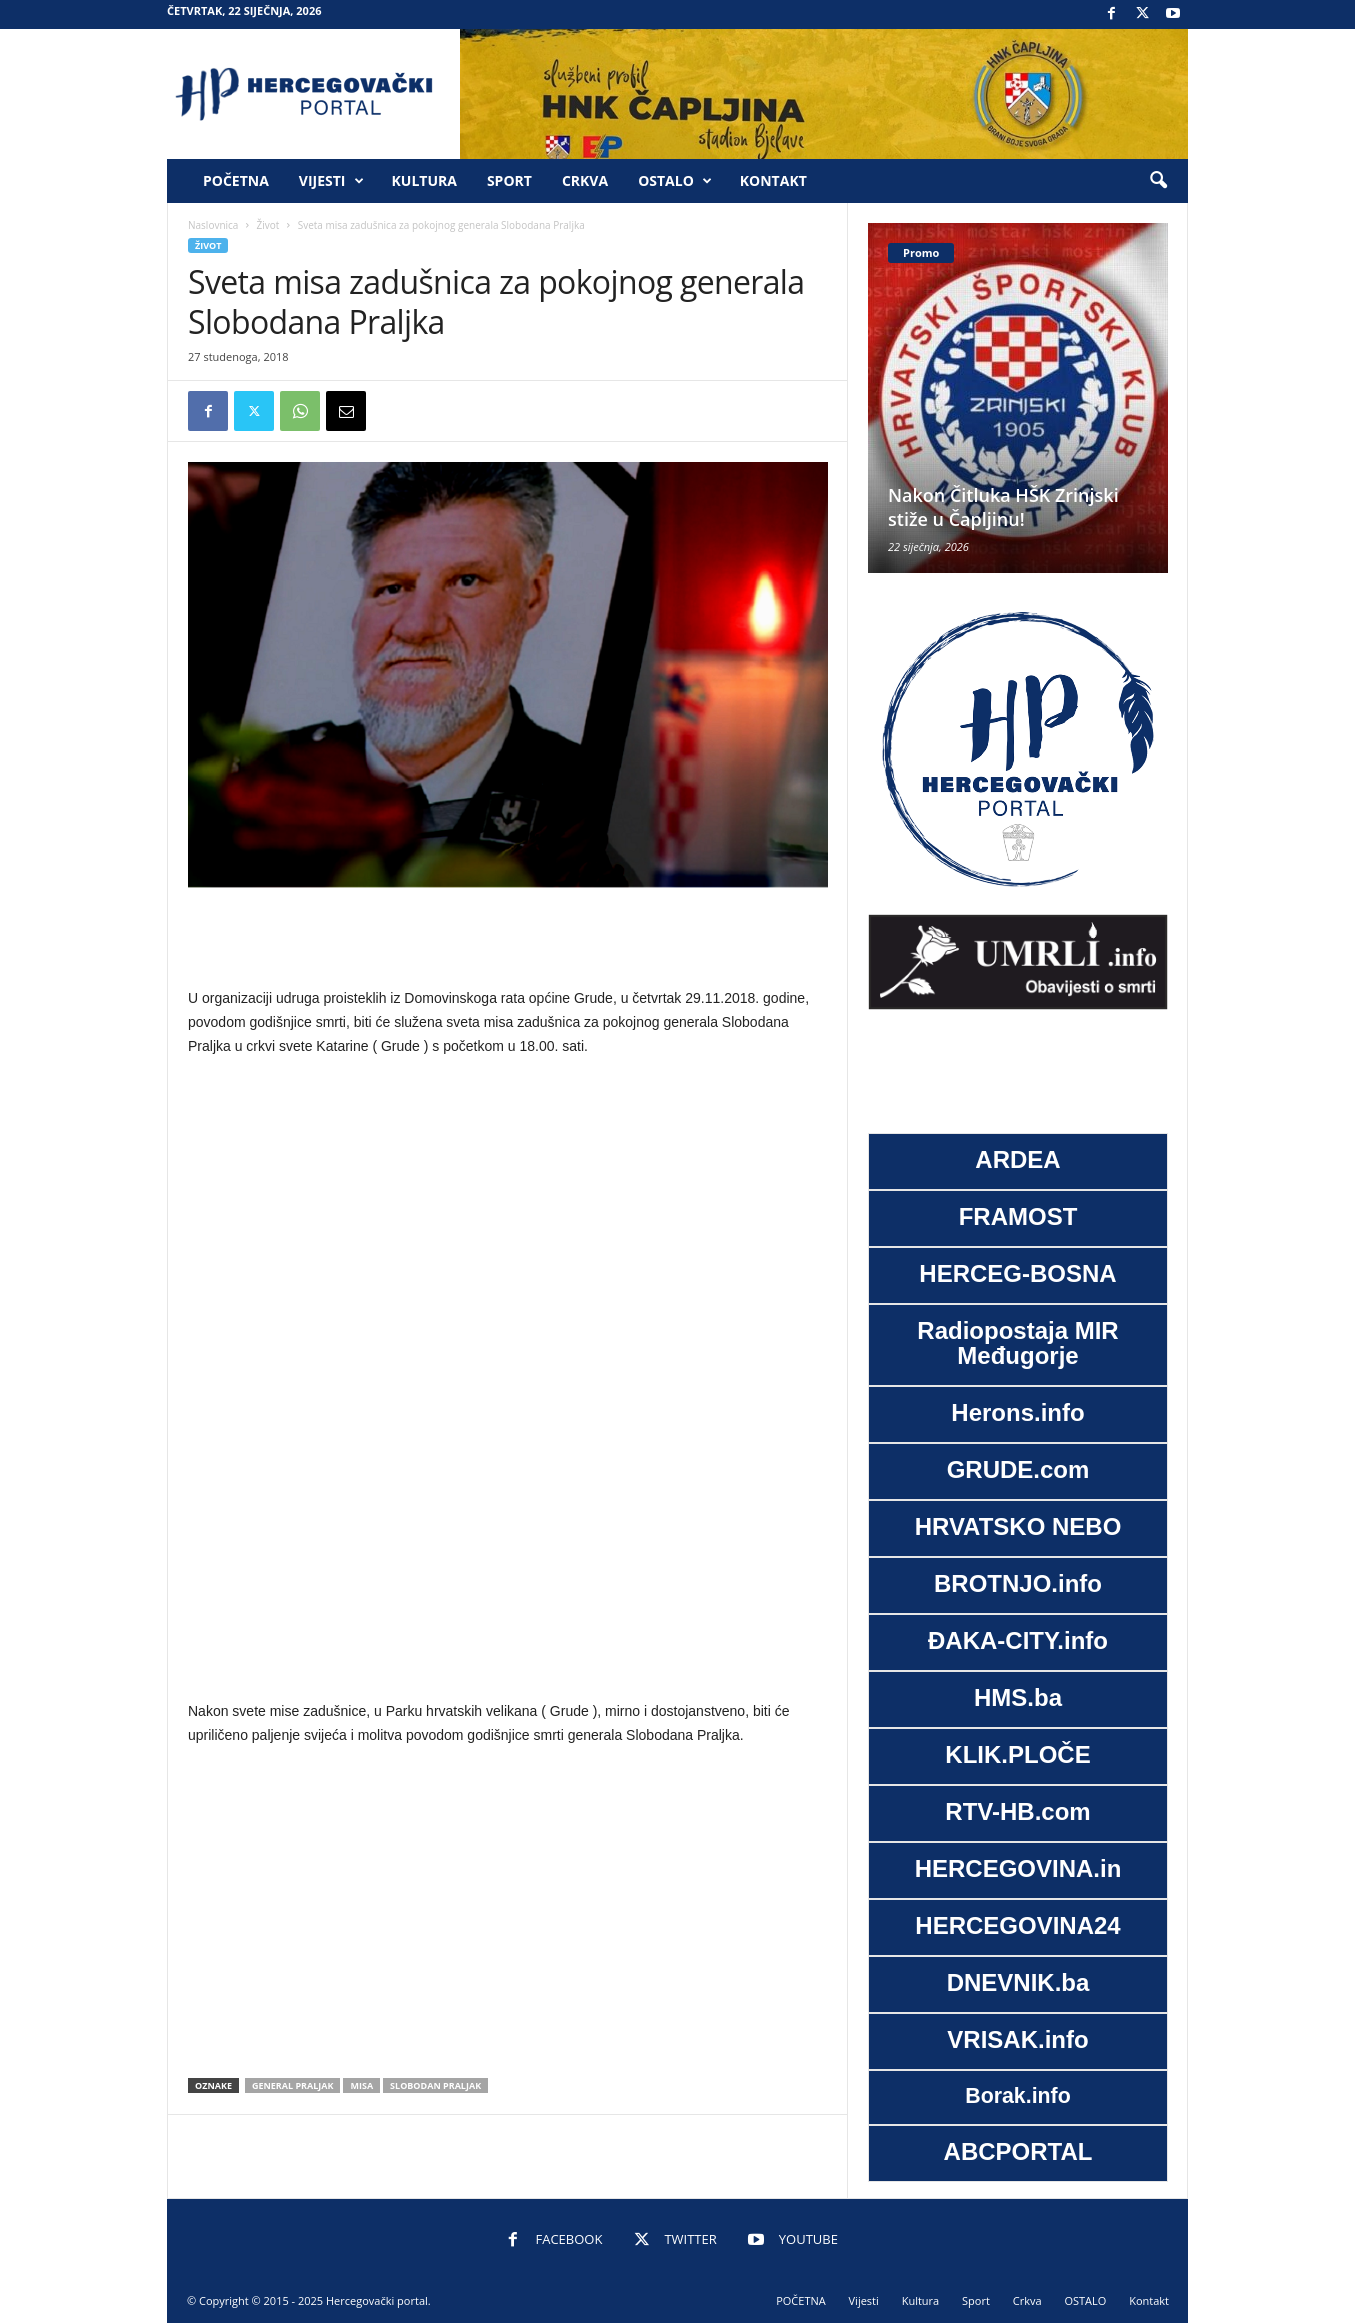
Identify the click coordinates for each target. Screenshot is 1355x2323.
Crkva (585, 180)
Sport (509, 180)
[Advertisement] (508, 939)
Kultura (424, 180)
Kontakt (773, 180)
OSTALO (675, 181)
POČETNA (236, 180)
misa (361, 2085)
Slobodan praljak (435, 2085)
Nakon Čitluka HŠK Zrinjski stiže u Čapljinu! (1003, 507)
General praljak (293, 2085)
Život (268, 225)
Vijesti (331, 181)
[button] (1158, 181)
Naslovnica (213, 225)
